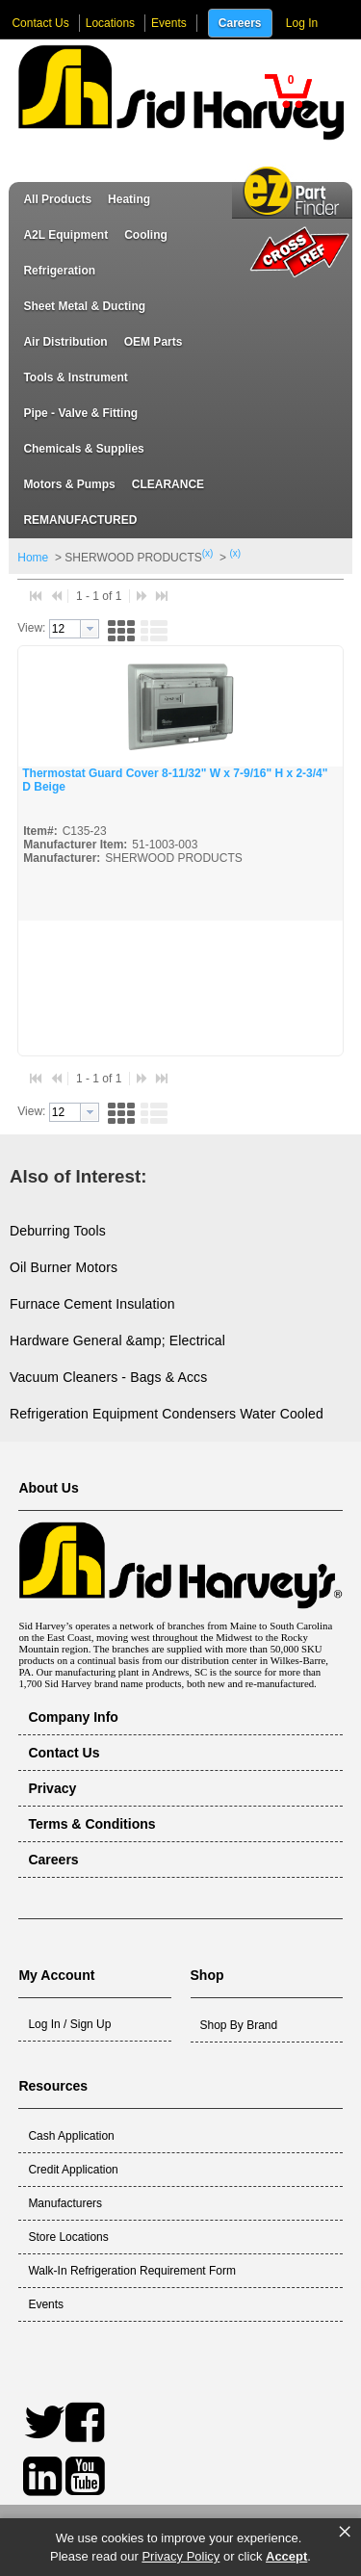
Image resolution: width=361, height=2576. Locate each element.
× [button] (344, 2531)
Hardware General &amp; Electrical (117, 1340)
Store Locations (68, 2237)
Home (32, 557)
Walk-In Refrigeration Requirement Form (132, 2270)
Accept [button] (286, 2556)
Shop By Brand (239, 2025)
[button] (288, 91)
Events (169, 23)
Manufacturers (65, 2203)
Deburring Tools (58, 1230)
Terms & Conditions (91, 1824)
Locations (110, 23)
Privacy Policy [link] (180, 2556)
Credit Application (72, 2169)
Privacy (52, 1788)
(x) (208, 553)
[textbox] (65, 629)
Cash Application (71, 2136)
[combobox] (74, 628)
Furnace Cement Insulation (92, 1304)
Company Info (73, 1717)
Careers (240, 23)
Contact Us (40, 23)
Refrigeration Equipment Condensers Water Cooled (166, 1413)
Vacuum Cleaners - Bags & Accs (108, 1377)
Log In (302, 23)
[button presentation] (89, 628)
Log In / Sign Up (69, 2024)
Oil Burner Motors (63, 1267)
